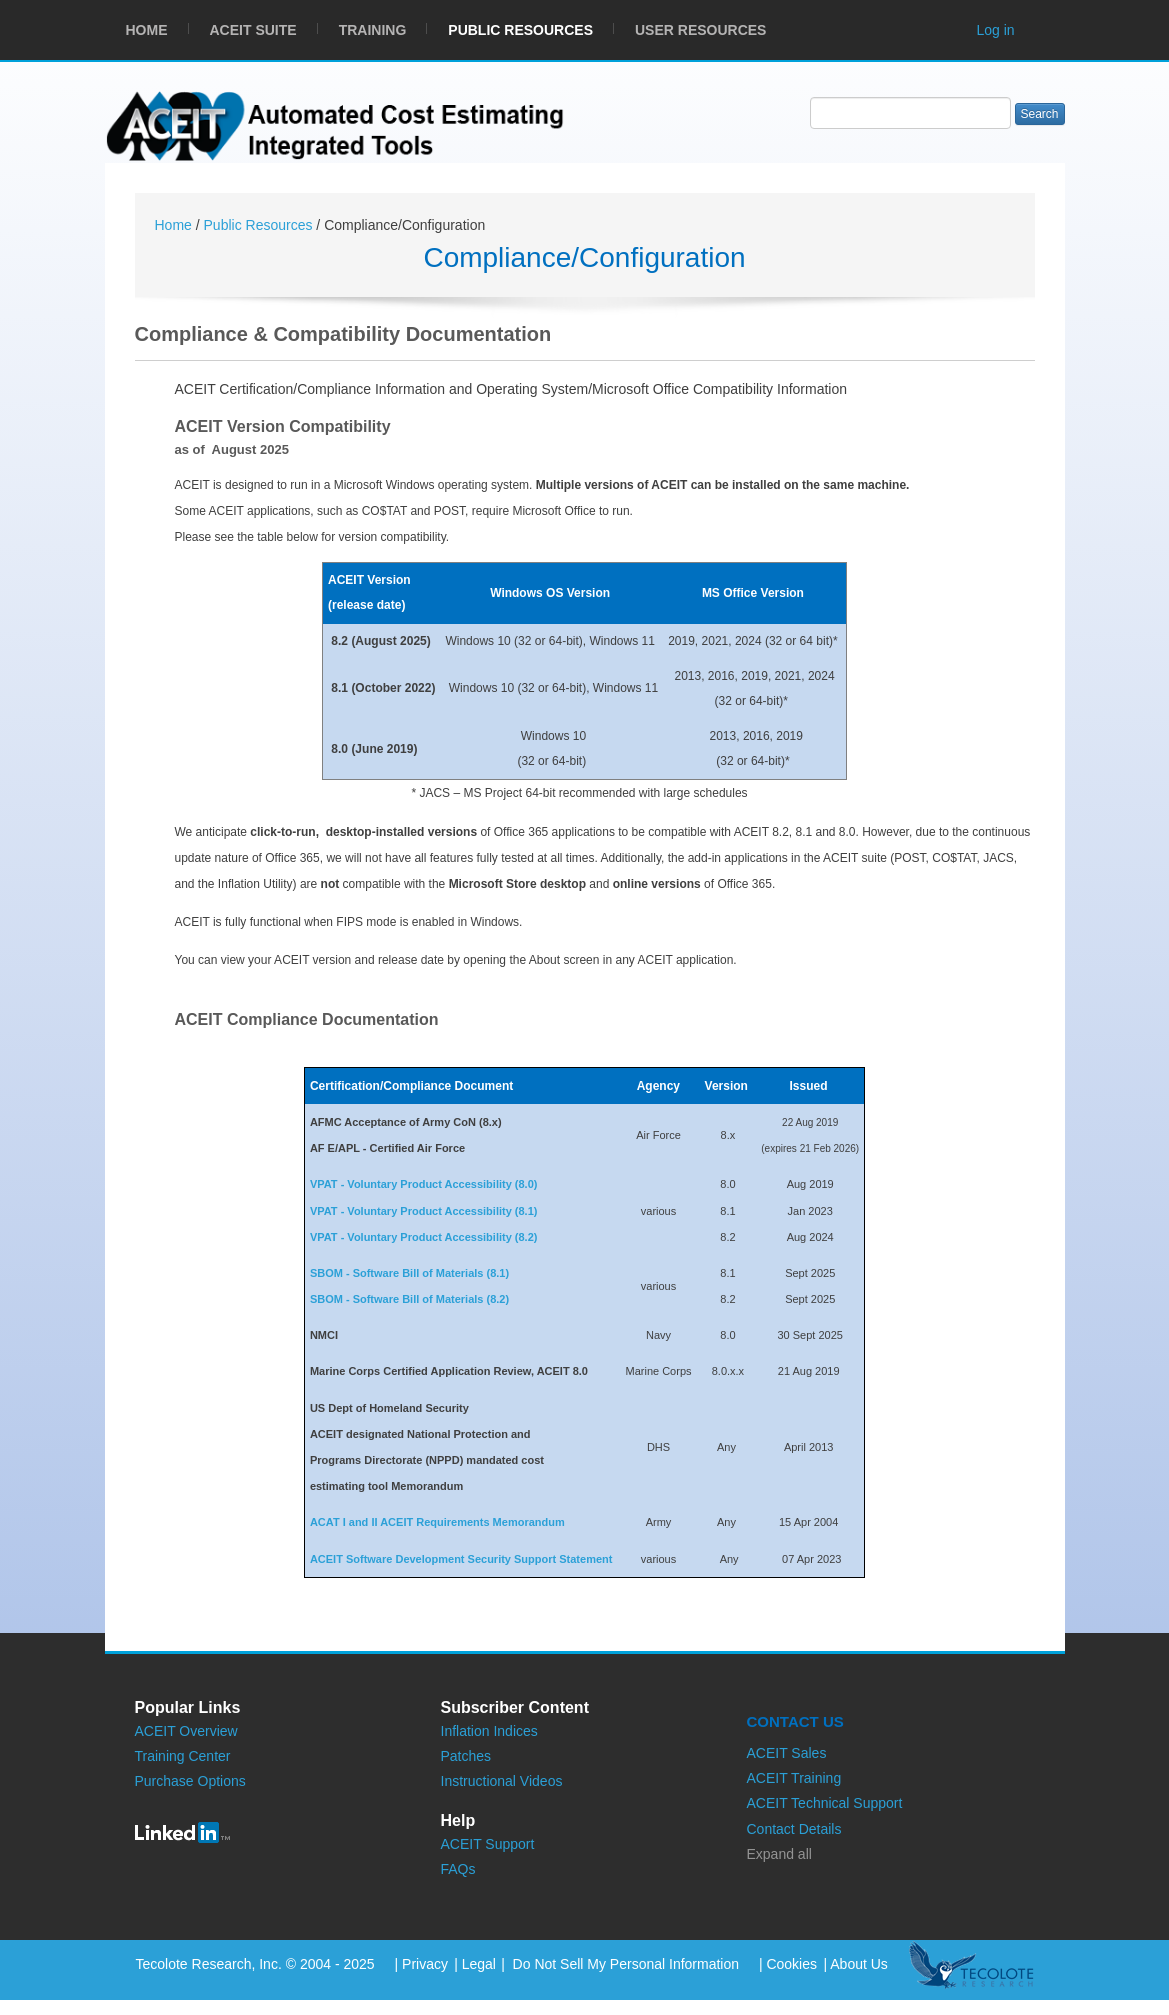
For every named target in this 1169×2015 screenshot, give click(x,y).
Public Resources (260, 225)
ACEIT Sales (787, 1753)
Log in (996, 30)
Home (175, 225)
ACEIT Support (488, 1844)
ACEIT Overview (186, 1731)
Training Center (183, 1756)
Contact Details (794, 1829)
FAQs (458, 1869)
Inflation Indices (489, 1731)
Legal (479, 1964)
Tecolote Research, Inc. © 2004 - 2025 (255, 1964)
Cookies (791, 1964)
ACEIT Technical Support (825, 1803)
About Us (859, 1964)
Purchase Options (190, 1781)
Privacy (425, 1964)
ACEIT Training (794, 1778)
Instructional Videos (502, 1781)
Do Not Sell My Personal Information (624, 1964)
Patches (466, 1756)
